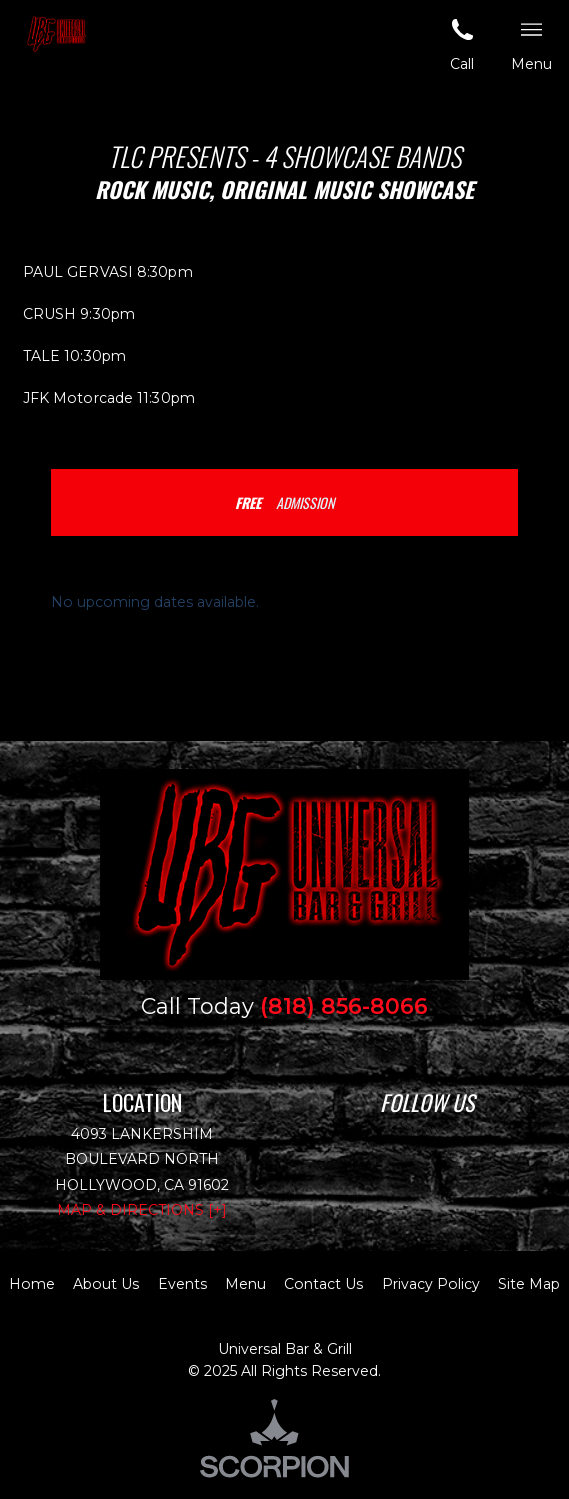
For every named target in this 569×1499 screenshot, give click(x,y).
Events (182, 1284)
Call (462, 43)
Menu (245, 1284)
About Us (106, 1284)
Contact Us (323, 1284)
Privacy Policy (431, 1284)
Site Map (529, 1284)
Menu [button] (531, 43)
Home (32, 1284)
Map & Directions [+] (142, 1210)
